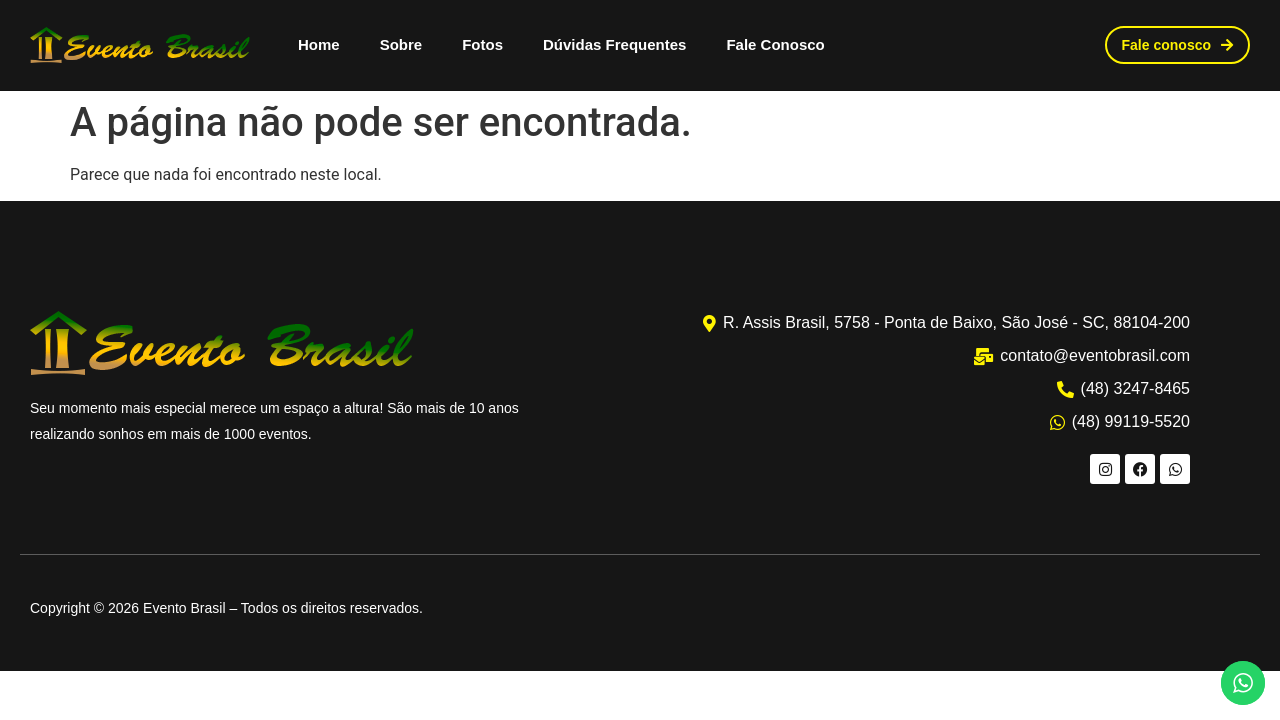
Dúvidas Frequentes (614, 44)
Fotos (482, 44)
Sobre (401, 44)
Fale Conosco (775, 44)
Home (319, 44)
